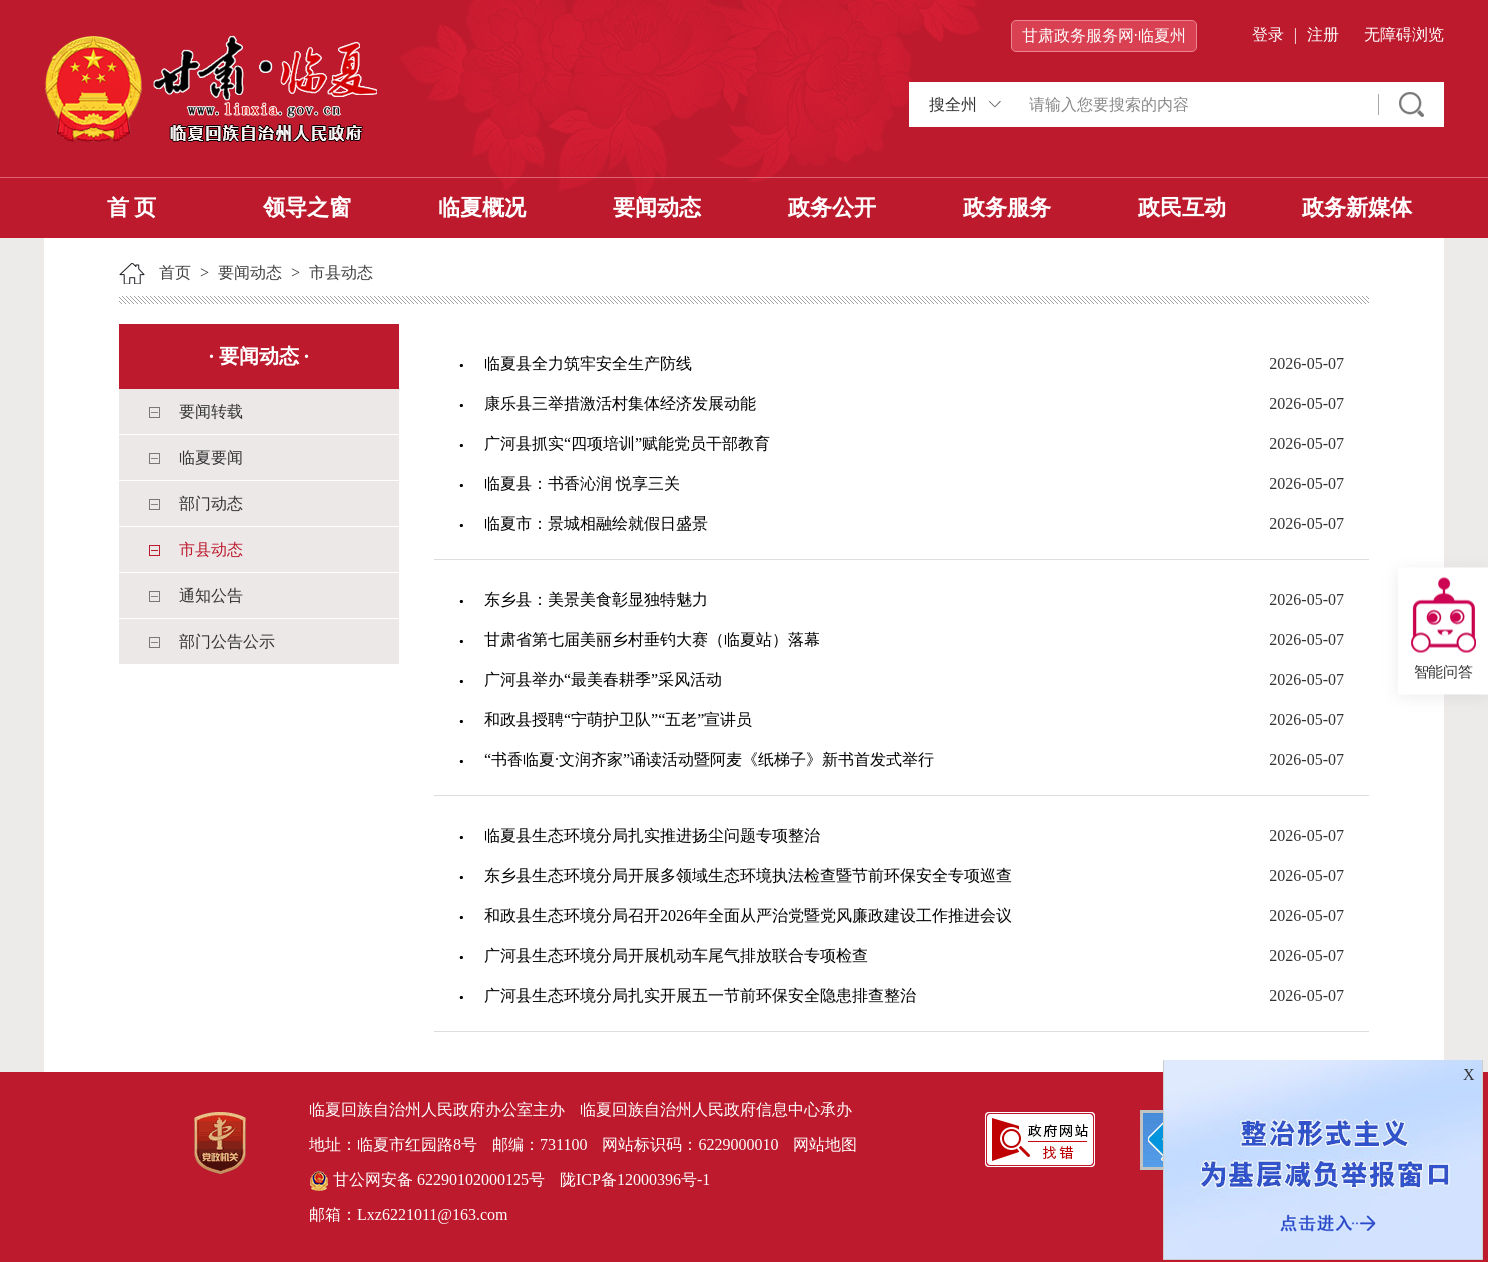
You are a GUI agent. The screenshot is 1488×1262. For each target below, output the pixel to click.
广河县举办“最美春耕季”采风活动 (603, 679)
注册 (1323, 34)
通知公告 (211, 595)
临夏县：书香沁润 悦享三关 (582, 483)
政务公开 (832, 207)
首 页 (132, 207)
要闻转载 (211, 411)
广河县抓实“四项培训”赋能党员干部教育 (627, 443)
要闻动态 (657, 207)
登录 (1268, 34)
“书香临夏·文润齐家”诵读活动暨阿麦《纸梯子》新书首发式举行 (709, 759)
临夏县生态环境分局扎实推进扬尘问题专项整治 (652, 835)
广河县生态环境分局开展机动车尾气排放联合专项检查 (676, 955)
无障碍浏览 (1404, 34)
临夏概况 (482, 207)
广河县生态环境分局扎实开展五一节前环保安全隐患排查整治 (700, 995)
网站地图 (825, 1144)
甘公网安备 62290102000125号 (427, 1181)
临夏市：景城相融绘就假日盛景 (596, 523)
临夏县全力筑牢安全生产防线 (588, 363)
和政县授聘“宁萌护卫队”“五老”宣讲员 (618, 719)
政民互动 (1182, 207)
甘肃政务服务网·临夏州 (1104, 35)
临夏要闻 (211, 457)
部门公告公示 (227, 641)
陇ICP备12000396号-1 (635, 1179)
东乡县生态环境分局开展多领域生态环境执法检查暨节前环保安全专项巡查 (748, 875)
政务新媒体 (1357, 207)
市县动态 (341, 272)
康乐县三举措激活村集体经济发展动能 (620, 403)
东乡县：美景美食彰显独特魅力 (596, 599)
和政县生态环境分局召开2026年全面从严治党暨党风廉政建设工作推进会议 (748, 915)
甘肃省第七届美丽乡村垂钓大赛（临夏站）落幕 (652, 639)
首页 (175, 272)
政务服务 (1007, 207)
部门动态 (211, 503)
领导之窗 (307, 207)
